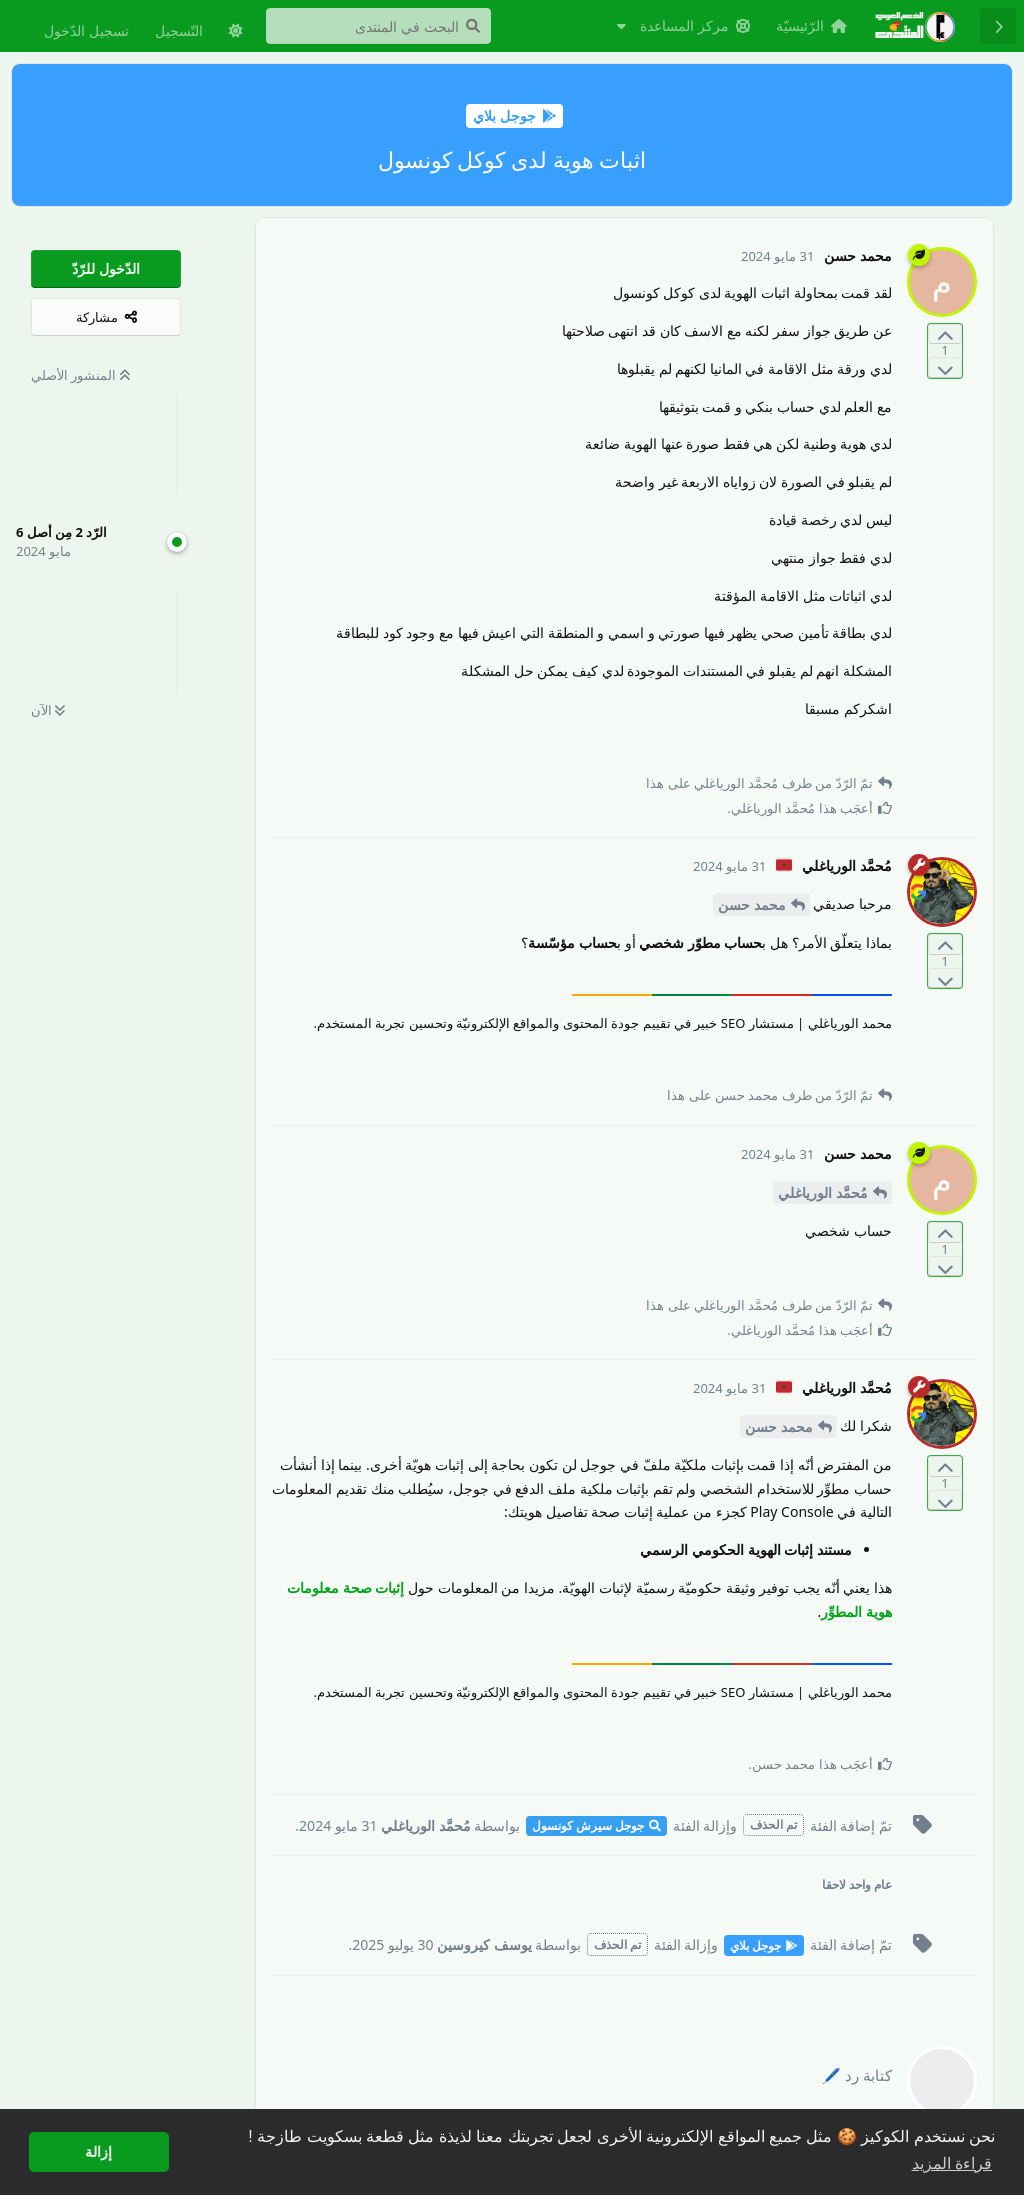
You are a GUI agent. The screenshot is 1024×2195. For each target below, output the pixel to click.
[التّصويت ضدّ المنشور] (945, 367)
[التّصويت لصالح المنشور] (945, 334)
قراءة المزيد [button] (952, 2163)
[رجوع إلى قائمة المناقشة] (998, 26)
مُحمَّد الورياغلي (823, 1192)
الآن (48, 710)
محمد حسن (752, 904)
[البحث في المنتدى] (378, 26)
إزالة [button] (98, 2152)
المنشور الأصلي (80, 375)
